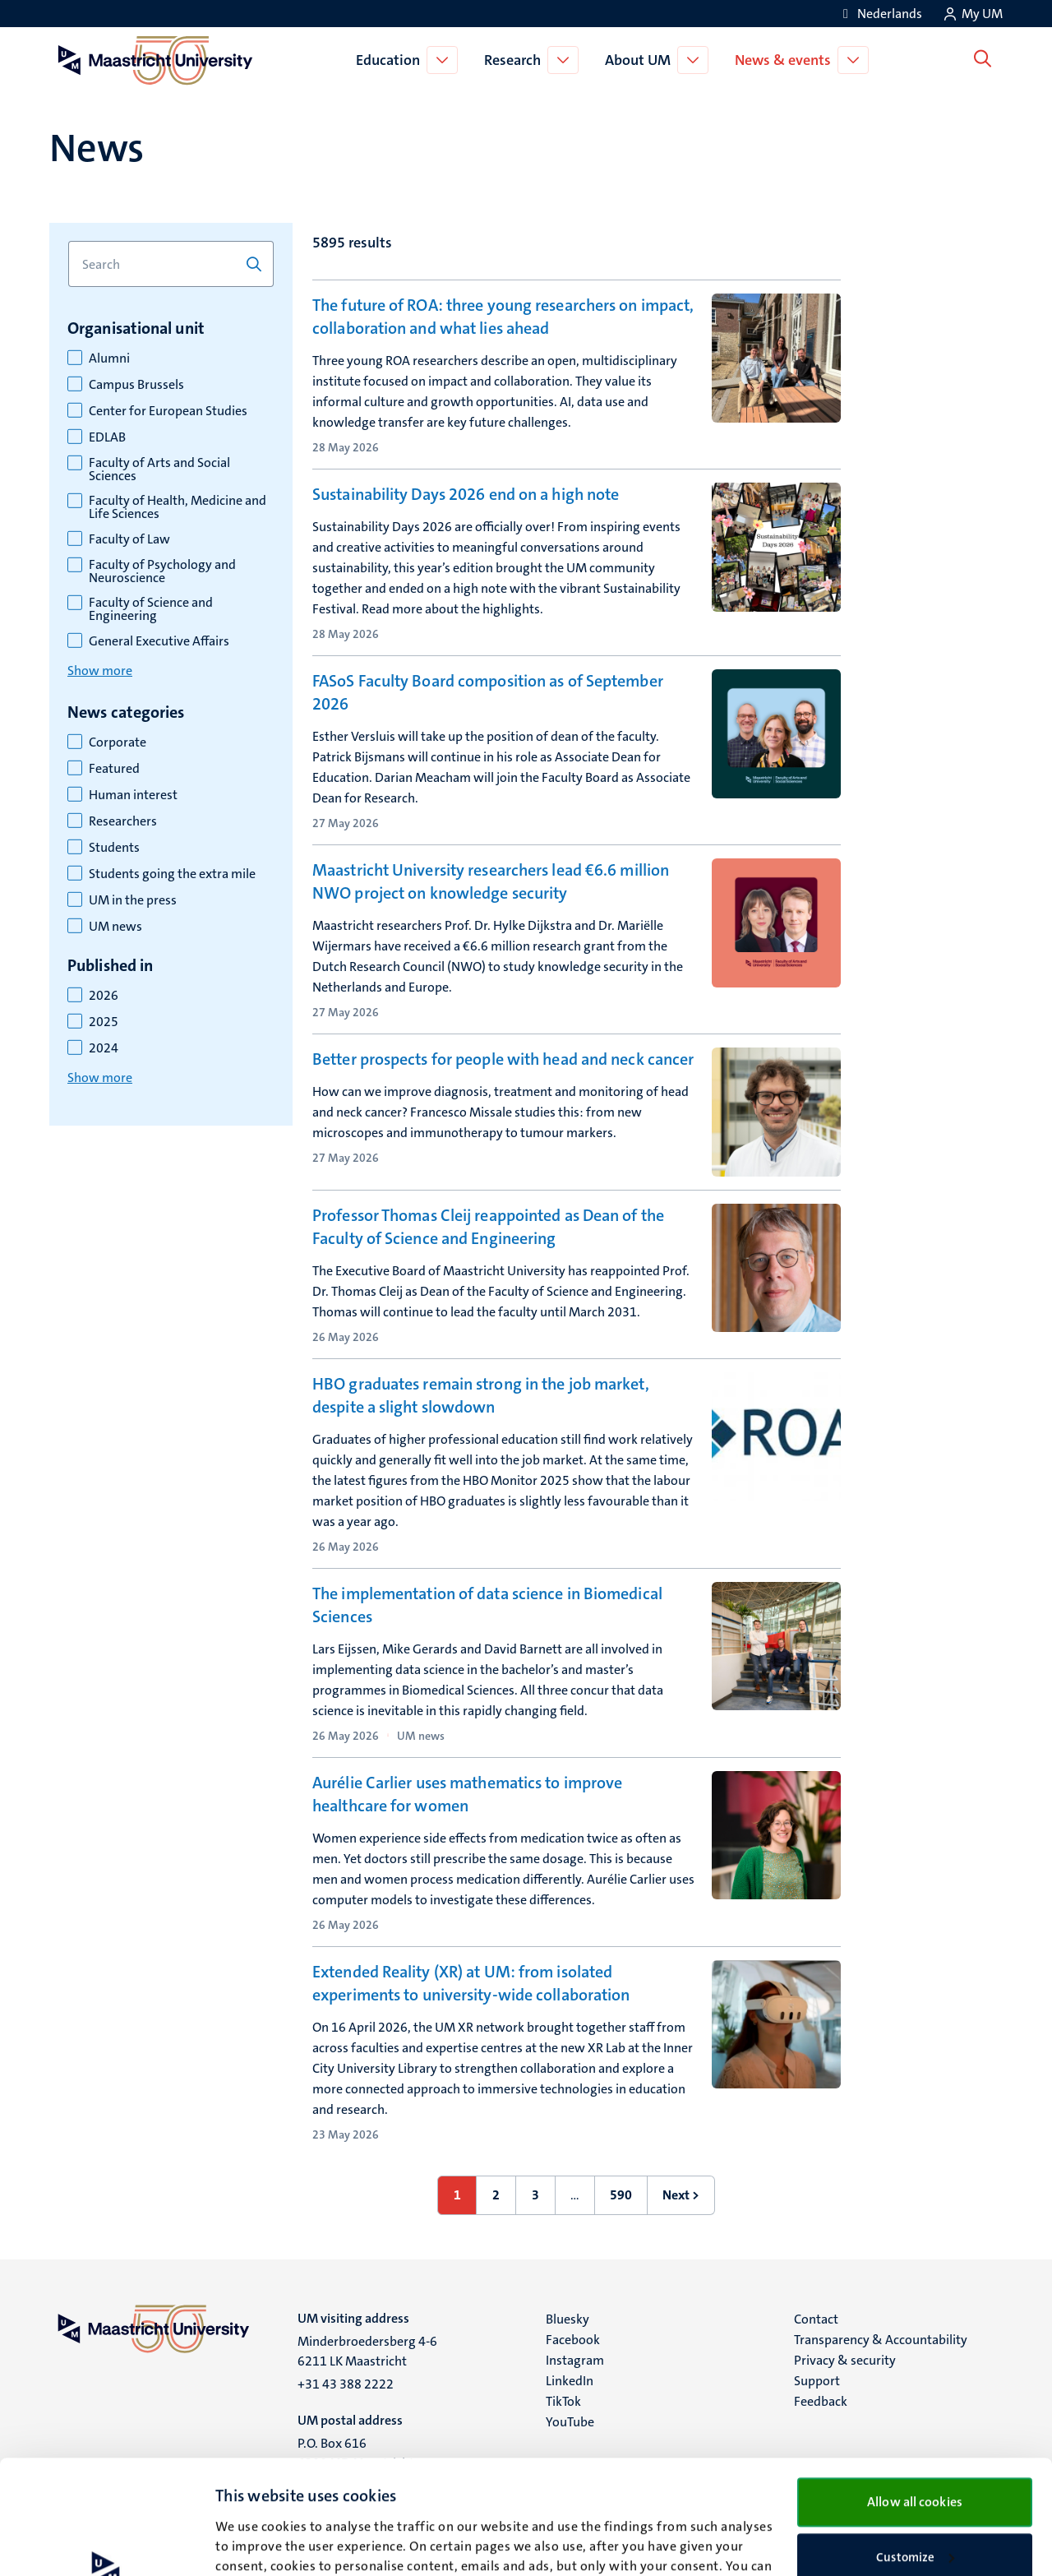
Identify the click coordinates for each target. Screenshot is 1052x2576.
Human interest (133, 795)
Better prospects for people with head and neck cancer (503, 1059)
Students (114, 847)
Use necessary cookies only (915, 2503)
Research (515, 60)
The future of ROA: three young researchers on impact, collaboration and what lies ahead (503, 316)
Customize (915, 2450)
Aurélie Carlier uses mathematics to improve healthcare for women (467, 1794)
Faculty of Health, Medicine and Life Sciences (177, 507)
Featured (114, 768)
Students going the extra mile (172, 874)
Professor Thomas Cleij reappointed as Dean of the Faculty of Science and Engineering (488, 1227)
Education (391, 60)
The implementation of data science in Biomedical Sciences (487, 1605)
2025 (103, 1022)
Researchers (123, 821)
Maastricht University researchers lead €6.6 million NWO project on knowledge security (490, 881)
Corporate (117, 742)
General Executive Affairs (159, 641)
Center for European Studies (168, 411)
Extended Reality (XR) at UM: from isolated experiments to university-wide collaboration (471, 1983)
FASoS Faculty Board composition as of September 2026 (487, 692)
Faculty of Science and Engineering (151, 609)
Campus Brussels (136, 384)
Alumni (109, 358)
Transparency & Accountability (880, 2339)
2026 (103, 995)
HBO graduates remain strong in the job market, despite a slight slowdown (480, 1395)
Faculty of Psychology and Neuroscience (162, 571)
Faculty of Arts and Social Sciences (159, 469)
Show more (99, 670)
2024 (103, 1048)
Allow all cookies (914, 2394)
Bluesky (567, 2319)
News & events (786, 60)
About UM (641, 60)
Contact (816, 2319)
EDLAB (107, 437)
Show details (250, 2544)
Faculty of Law (129, 539)
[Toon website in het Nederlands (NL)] (879, 13)
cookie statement (289, 2498)
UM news (115, 926)
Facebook (573, 2339)
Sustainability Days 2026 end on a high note (465, 494)
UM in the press (133, 900)
